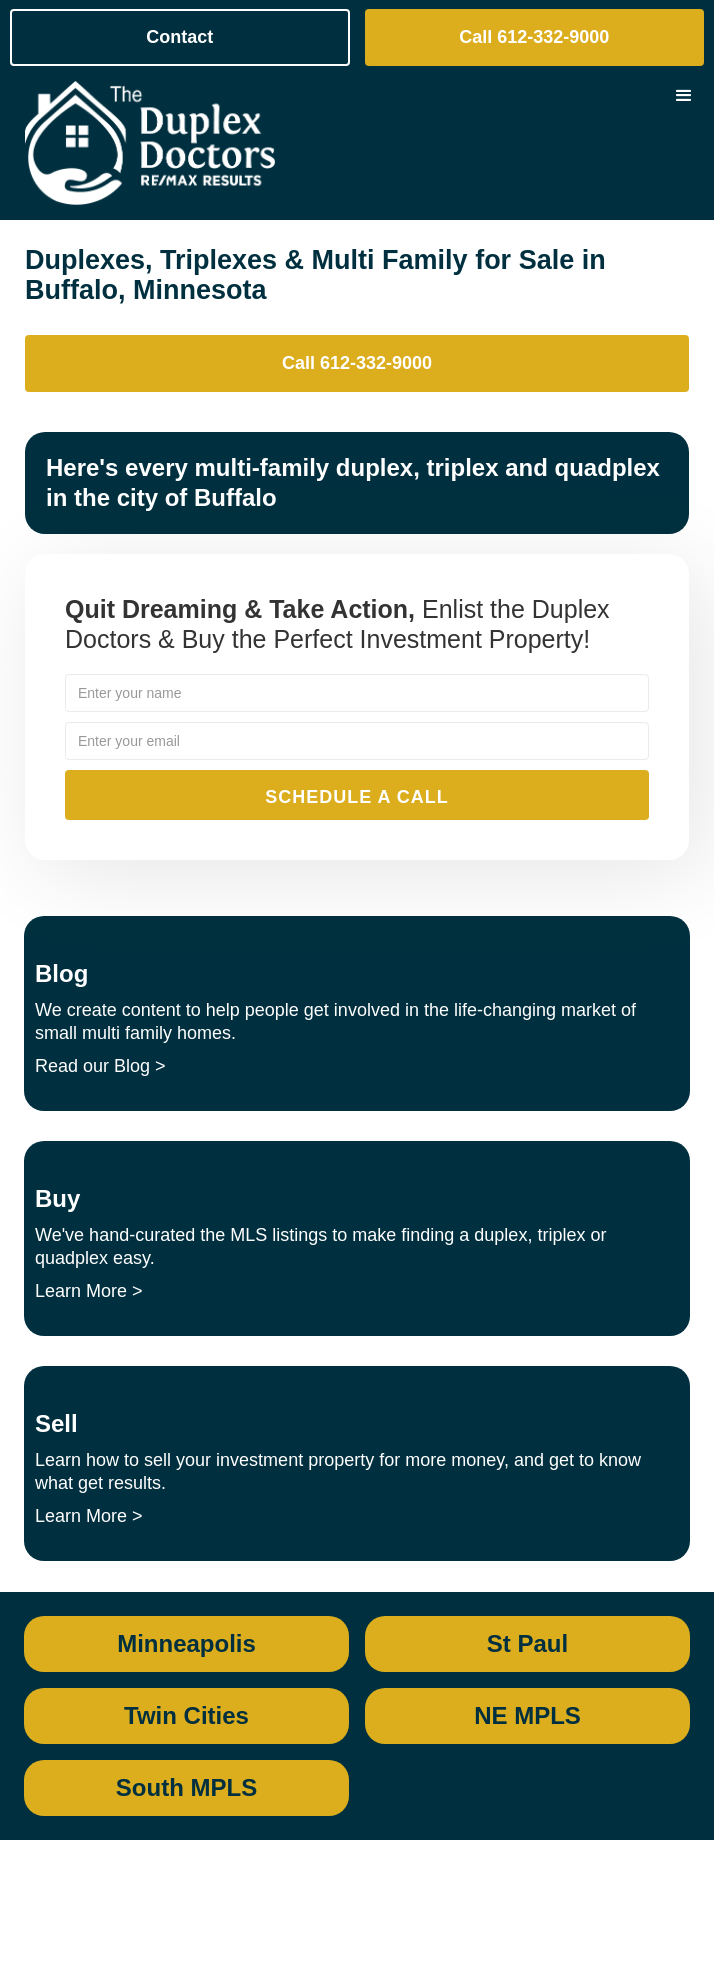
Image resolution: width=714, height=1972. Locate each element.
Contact (179, 37)
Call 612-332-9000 (534, 37)
